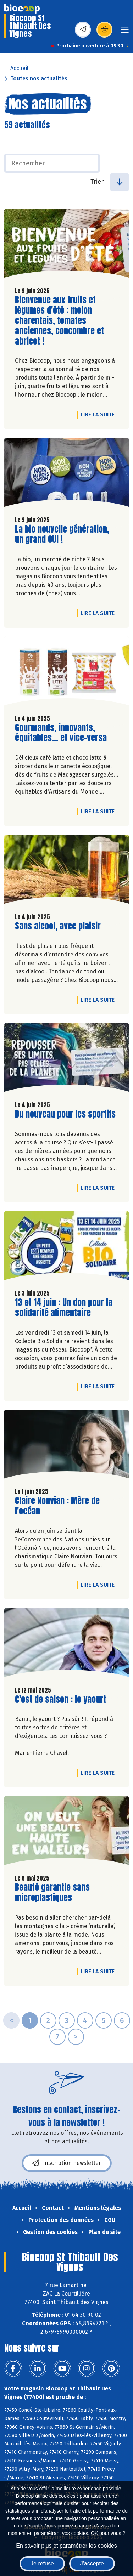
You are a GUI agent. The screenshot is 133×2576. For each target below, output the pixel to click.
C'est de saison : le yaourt (60, 1699)
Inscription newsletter (66, 2163)
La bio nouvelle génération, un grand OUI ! (62, 534)
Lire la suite (99, 414)
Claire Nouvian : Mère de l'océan (57, 1506)
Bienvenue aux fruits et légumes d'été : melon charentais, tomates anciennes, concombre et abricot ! (59, 320)
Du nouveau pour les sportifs (65, 1114)
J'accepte (92, 2563)
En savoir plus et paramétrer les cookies (66, 2546)
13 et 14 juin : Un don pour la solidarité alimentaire (63, 1307)
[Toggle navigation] (125, 32)
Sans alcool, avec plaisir (58, 926)
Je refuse (42, 2563)
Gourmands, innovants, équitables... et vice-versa (61, 733)
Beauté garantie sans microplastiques (55, 1892)
